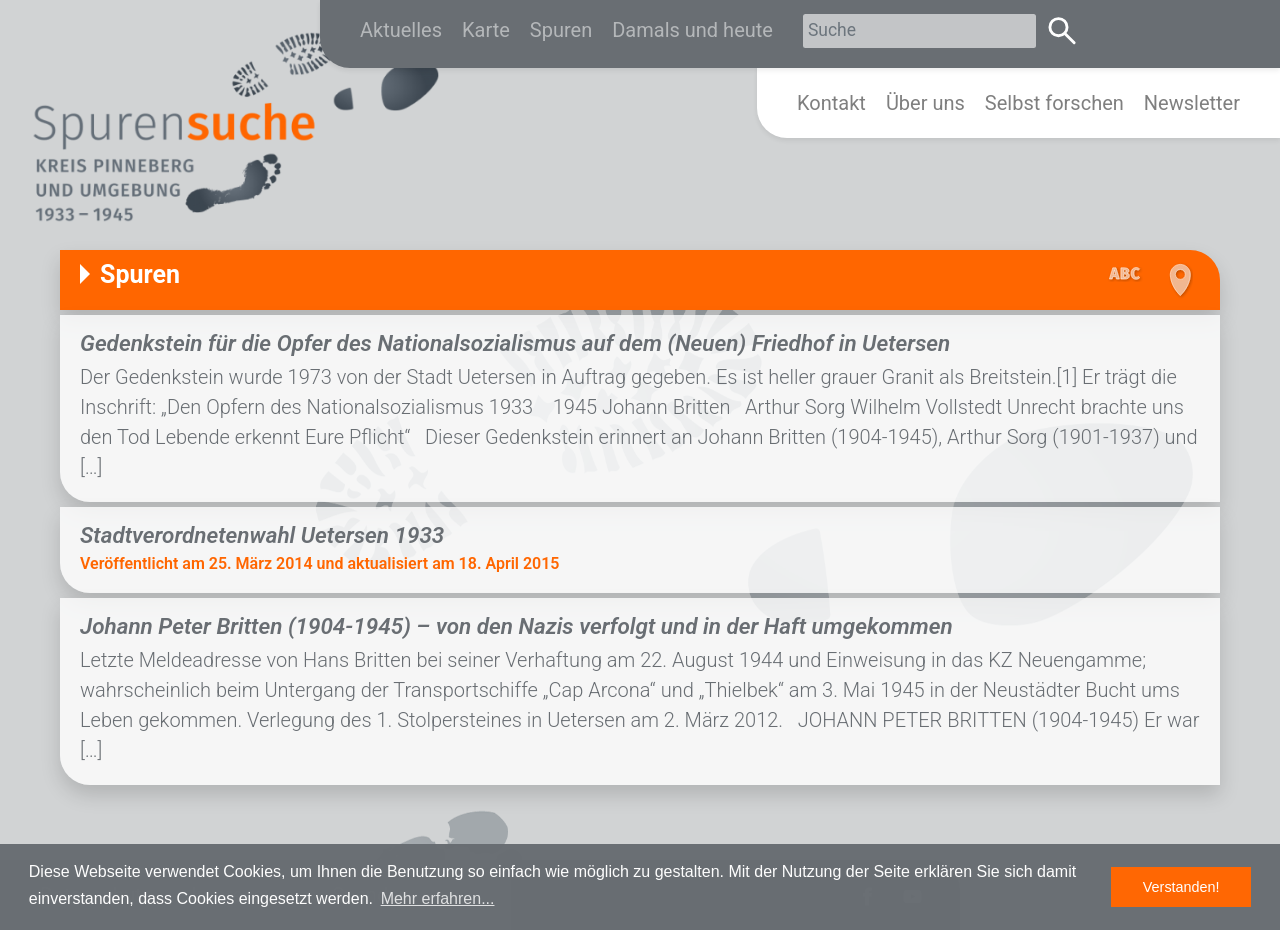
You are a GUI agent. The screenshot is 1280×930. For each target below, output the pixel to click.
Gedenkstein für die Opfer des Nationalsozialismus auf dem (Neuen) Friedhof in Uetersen (515, 343)
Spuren (561, 30)
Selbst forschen (1054, 103)
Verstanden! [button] (1181, 887)
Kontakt (831, 103)
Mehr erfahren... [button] (438, 898)
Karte (486, 30)
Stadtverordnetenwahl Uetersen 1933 (262, 535)
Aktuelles (401, 30)
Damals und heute (692, 30)
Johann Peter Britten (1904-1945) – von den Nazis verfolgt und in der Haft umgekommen (516, 626)
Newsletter (1192, 103)
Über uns (925, 103)
